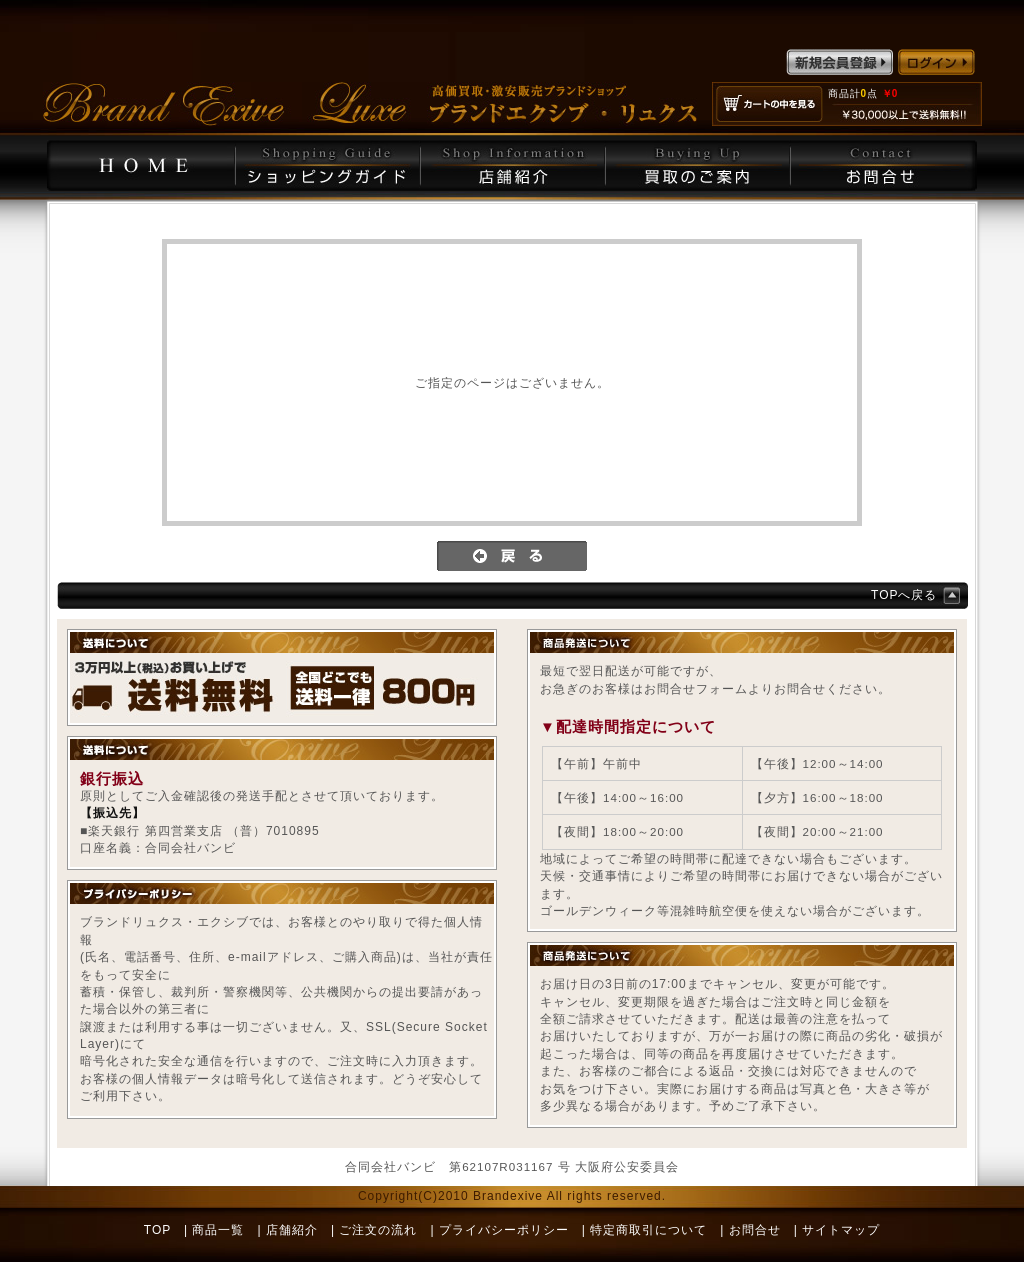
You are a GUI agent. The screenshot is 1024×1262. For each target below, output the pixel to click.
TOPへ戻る (904, 595)
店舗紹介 (292, 1230)
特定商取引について (648, 1230)
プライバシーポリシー (504, 1230)
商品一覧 (218, 1230)
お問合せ (755, 1230)
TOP (157, 1230)
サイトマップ (841, 1230)
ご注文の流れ (378, 1230)
